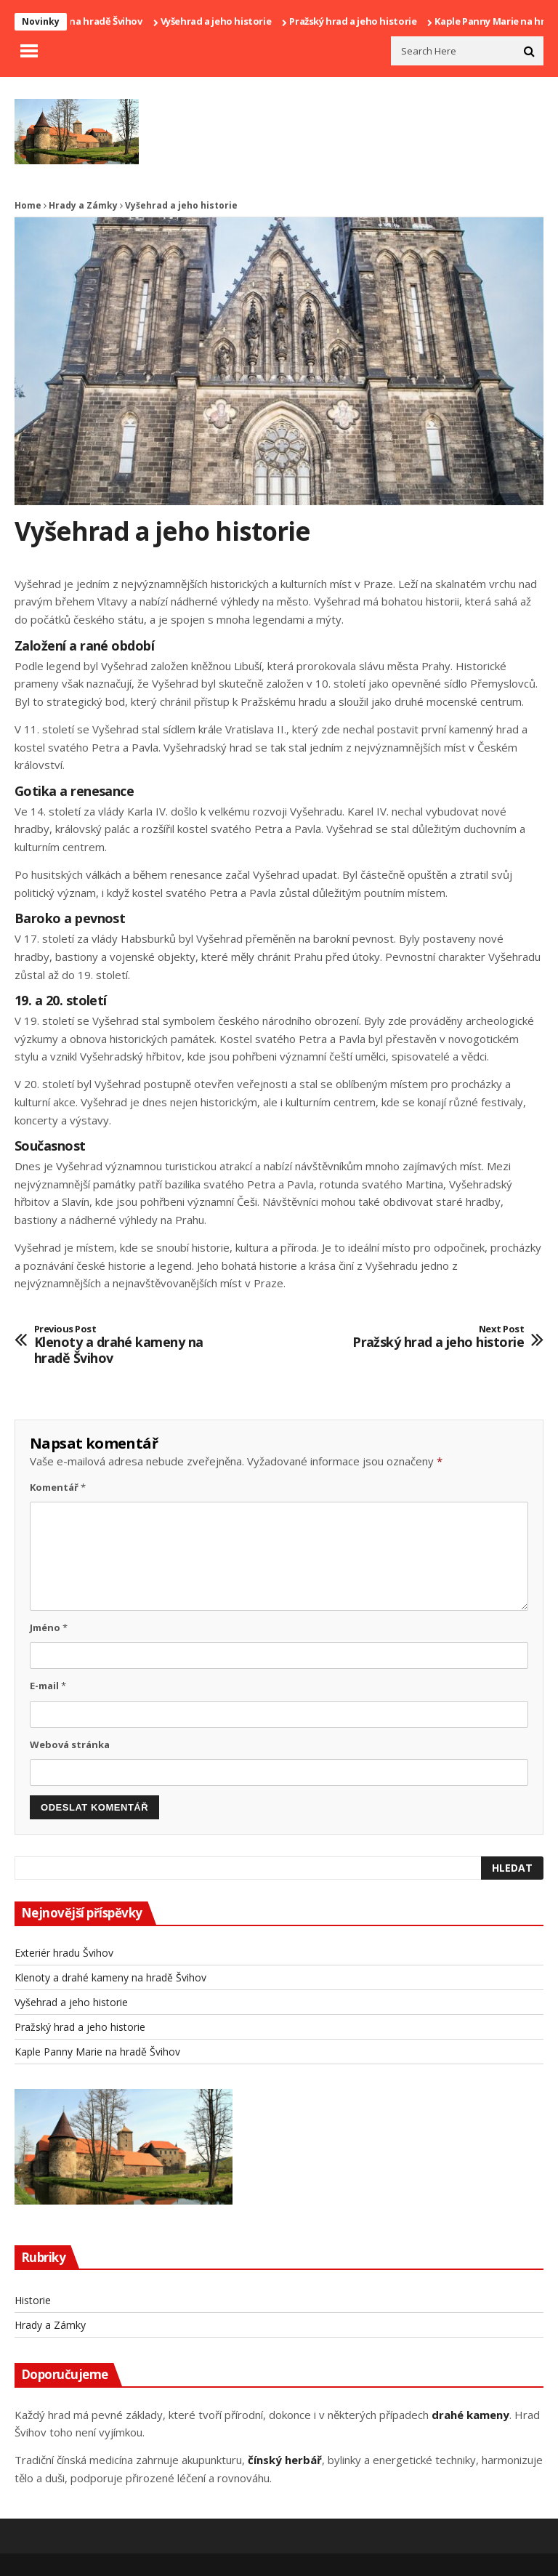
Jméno (49, 1627)
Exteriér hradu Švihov (64, 1953)
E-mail (48, 1685)
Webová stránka (70, 1744)
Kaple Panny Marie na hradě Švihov (97, 2051)
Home (28, 205)
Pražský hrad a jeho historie (357, 21)
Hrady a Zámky (83, 205)
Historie (33, 2300)
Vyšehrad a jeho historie (220, 21)
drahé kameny (470, 2414)
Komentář (58, 1487)
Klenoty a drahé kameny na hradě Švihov (135, 1345)
